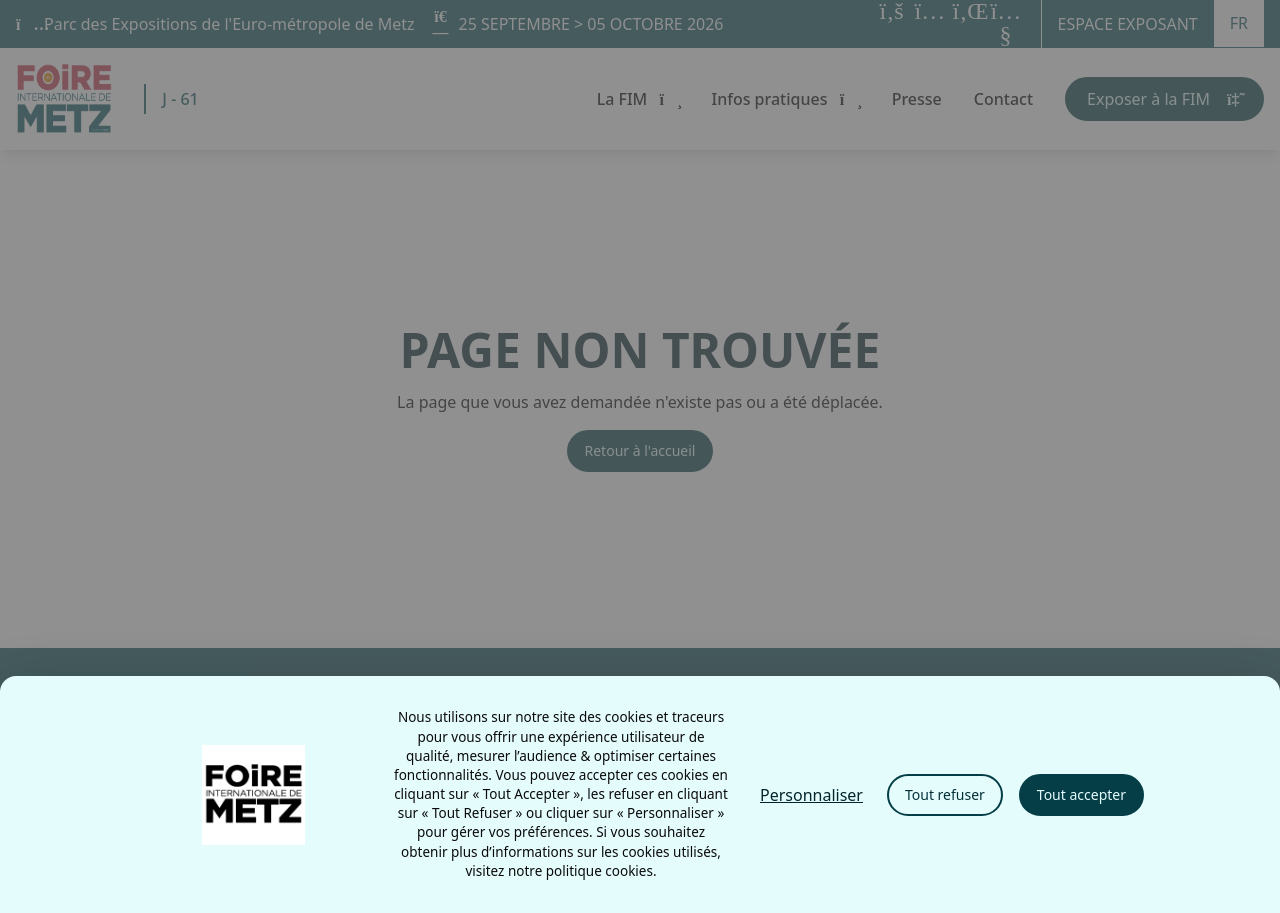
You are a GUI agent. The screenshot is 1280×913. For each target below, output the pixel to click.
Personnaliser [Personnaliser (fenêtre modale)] (811, 795)
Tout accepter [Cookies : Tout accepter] (1081, 794)
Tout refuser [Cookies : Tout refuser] (945, 794)
